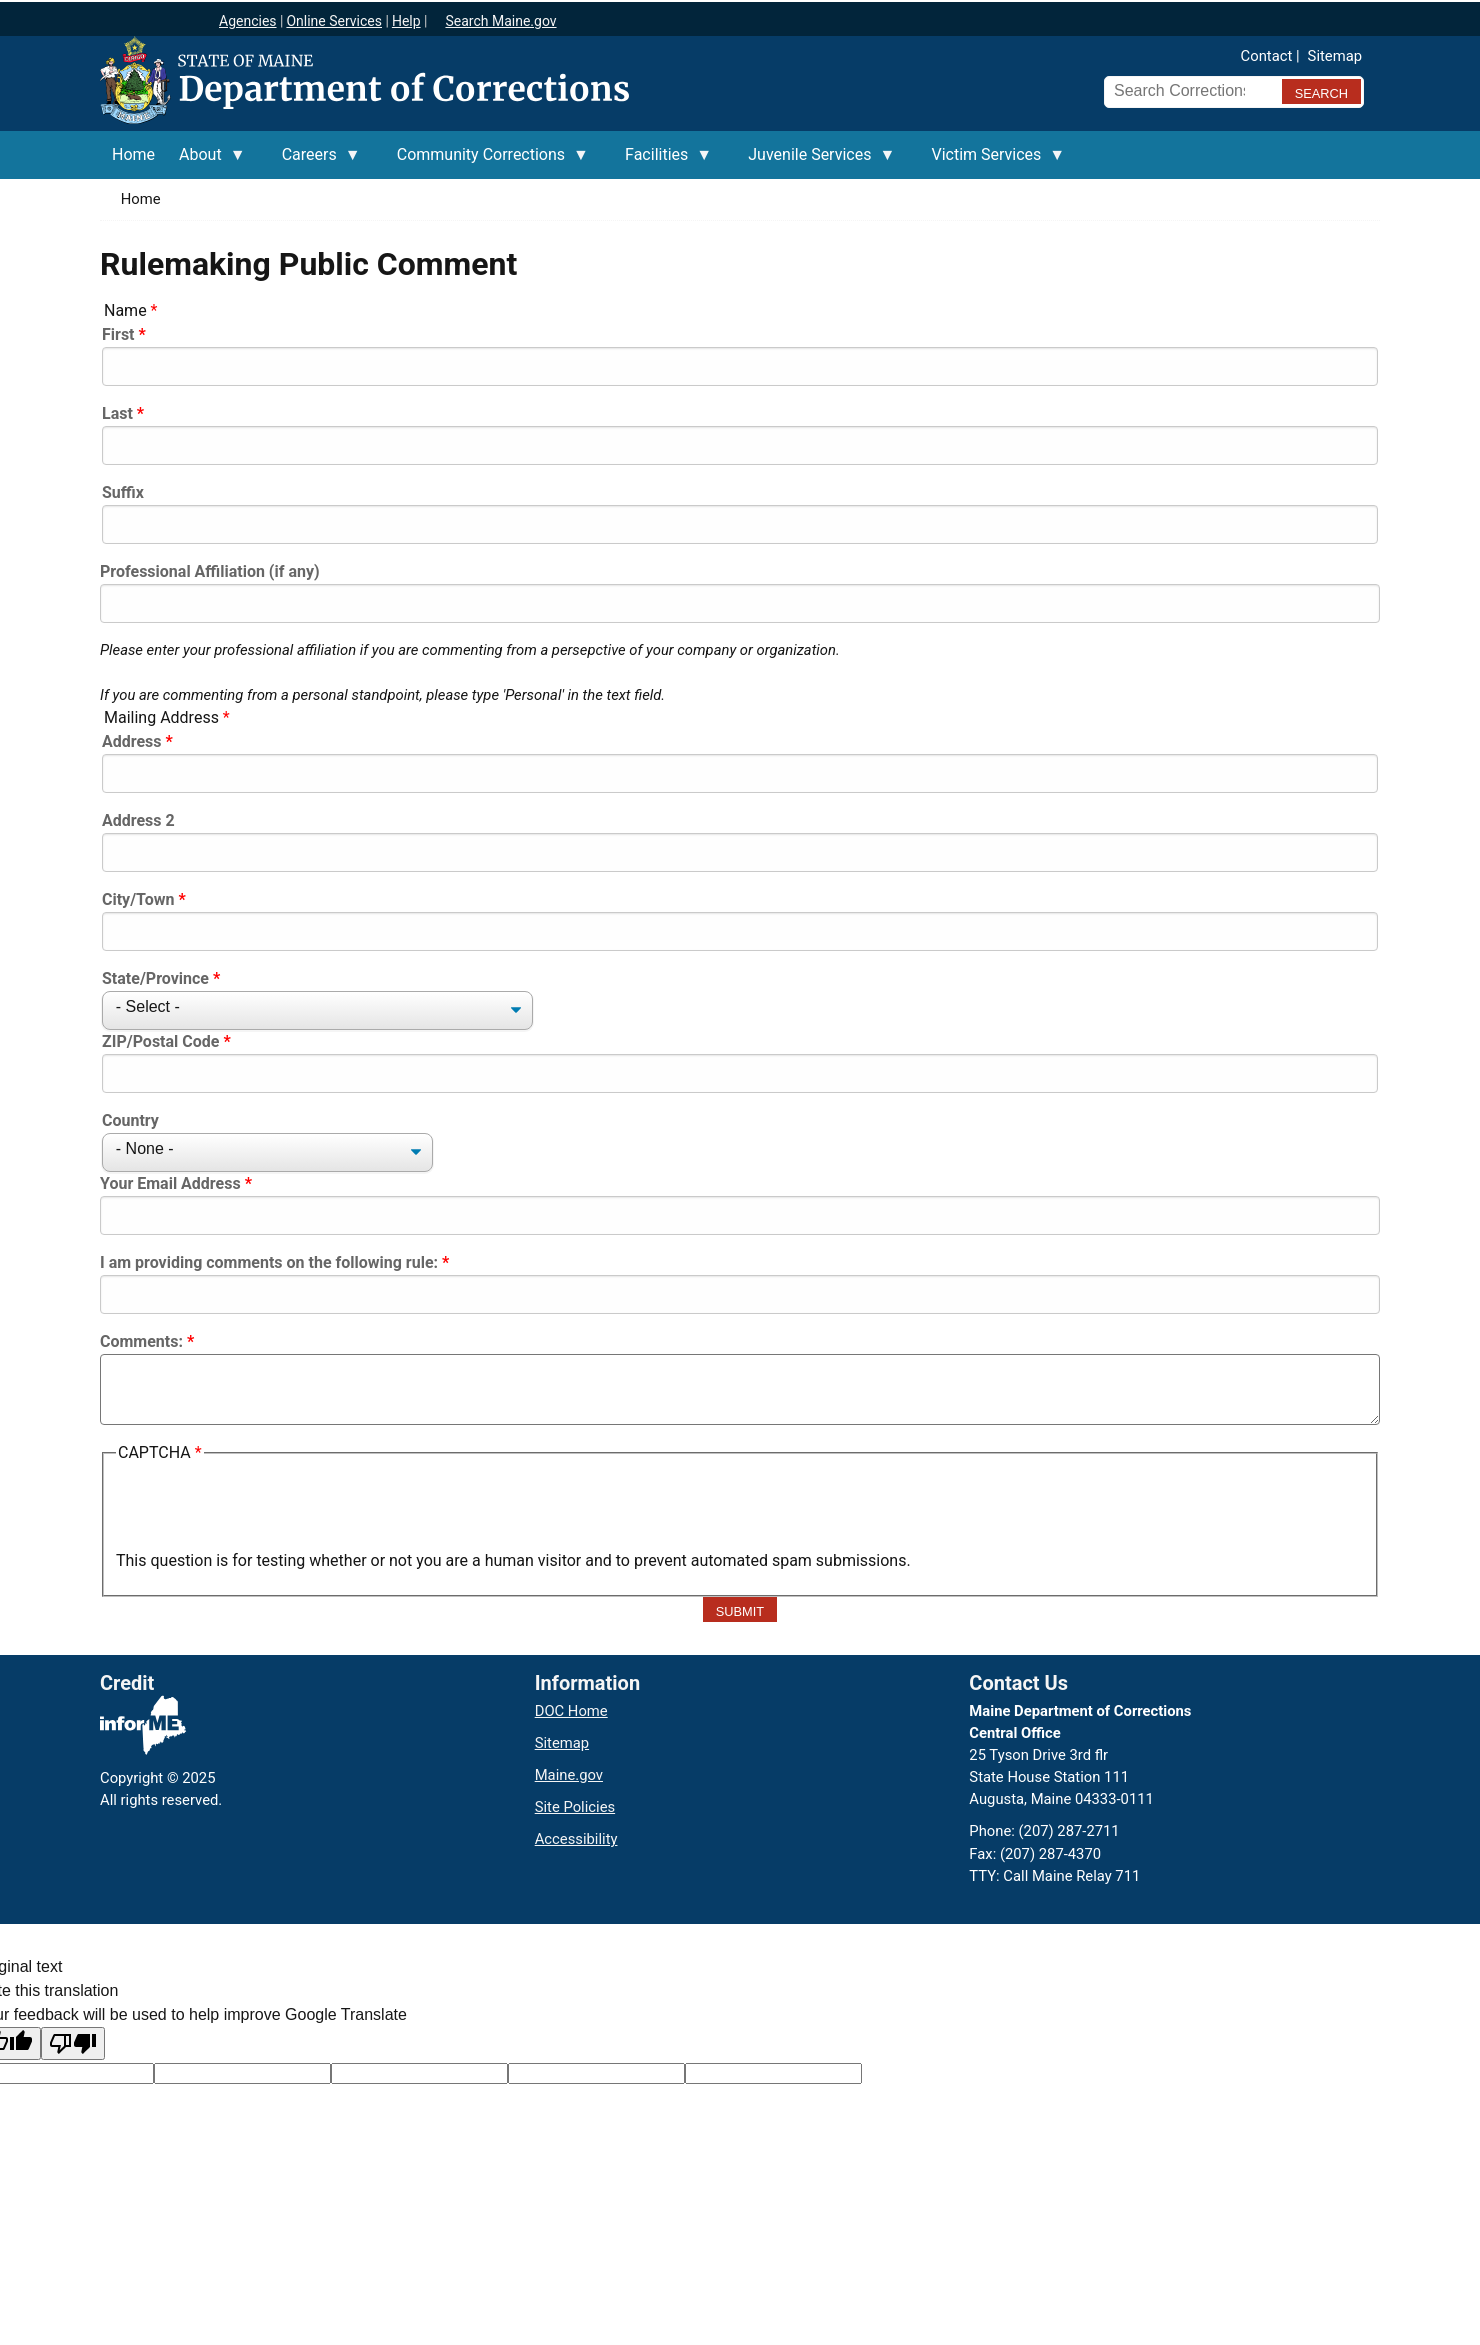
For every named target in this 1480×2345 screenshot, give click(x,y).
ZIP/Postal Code (160, 1041)
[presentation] (268, 1510)
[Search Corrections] (1187, 91)
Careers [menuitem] (315, 162)
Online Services (334, 21)
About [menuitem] (206, 162)
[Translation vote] (773, 2073)
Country (130, 1120)
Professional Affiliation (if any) (210, 571)
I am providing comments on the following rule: (269, 1262)
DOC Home (571, 1711)
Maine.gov (569, 1775)
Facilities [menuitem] (662, 162)
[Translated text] (596, 2073)
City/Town (138, 899)
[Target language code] (242, 2073)
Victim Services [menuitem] (992, 162)
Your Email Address (170, 1183)
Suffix (123, 492)
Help (406, 21)
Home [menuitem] (133, 154)
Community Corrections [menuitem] (487, 162)
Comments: (141, 1341)
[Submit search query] (1321, 91)
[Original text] (419, 2073)
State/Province (155, 978)
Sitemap (1335, 56)
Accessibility (576, 1839)
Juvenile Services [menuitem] (815, 162)
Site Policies (575, 1807)
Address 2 (138, 820)
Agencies (248, 21)
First (118, 334)
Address (132, 741)
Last (117, 413)
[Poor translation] (73, 2043)
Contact (1267, 56)
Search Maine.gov (500, 21)
